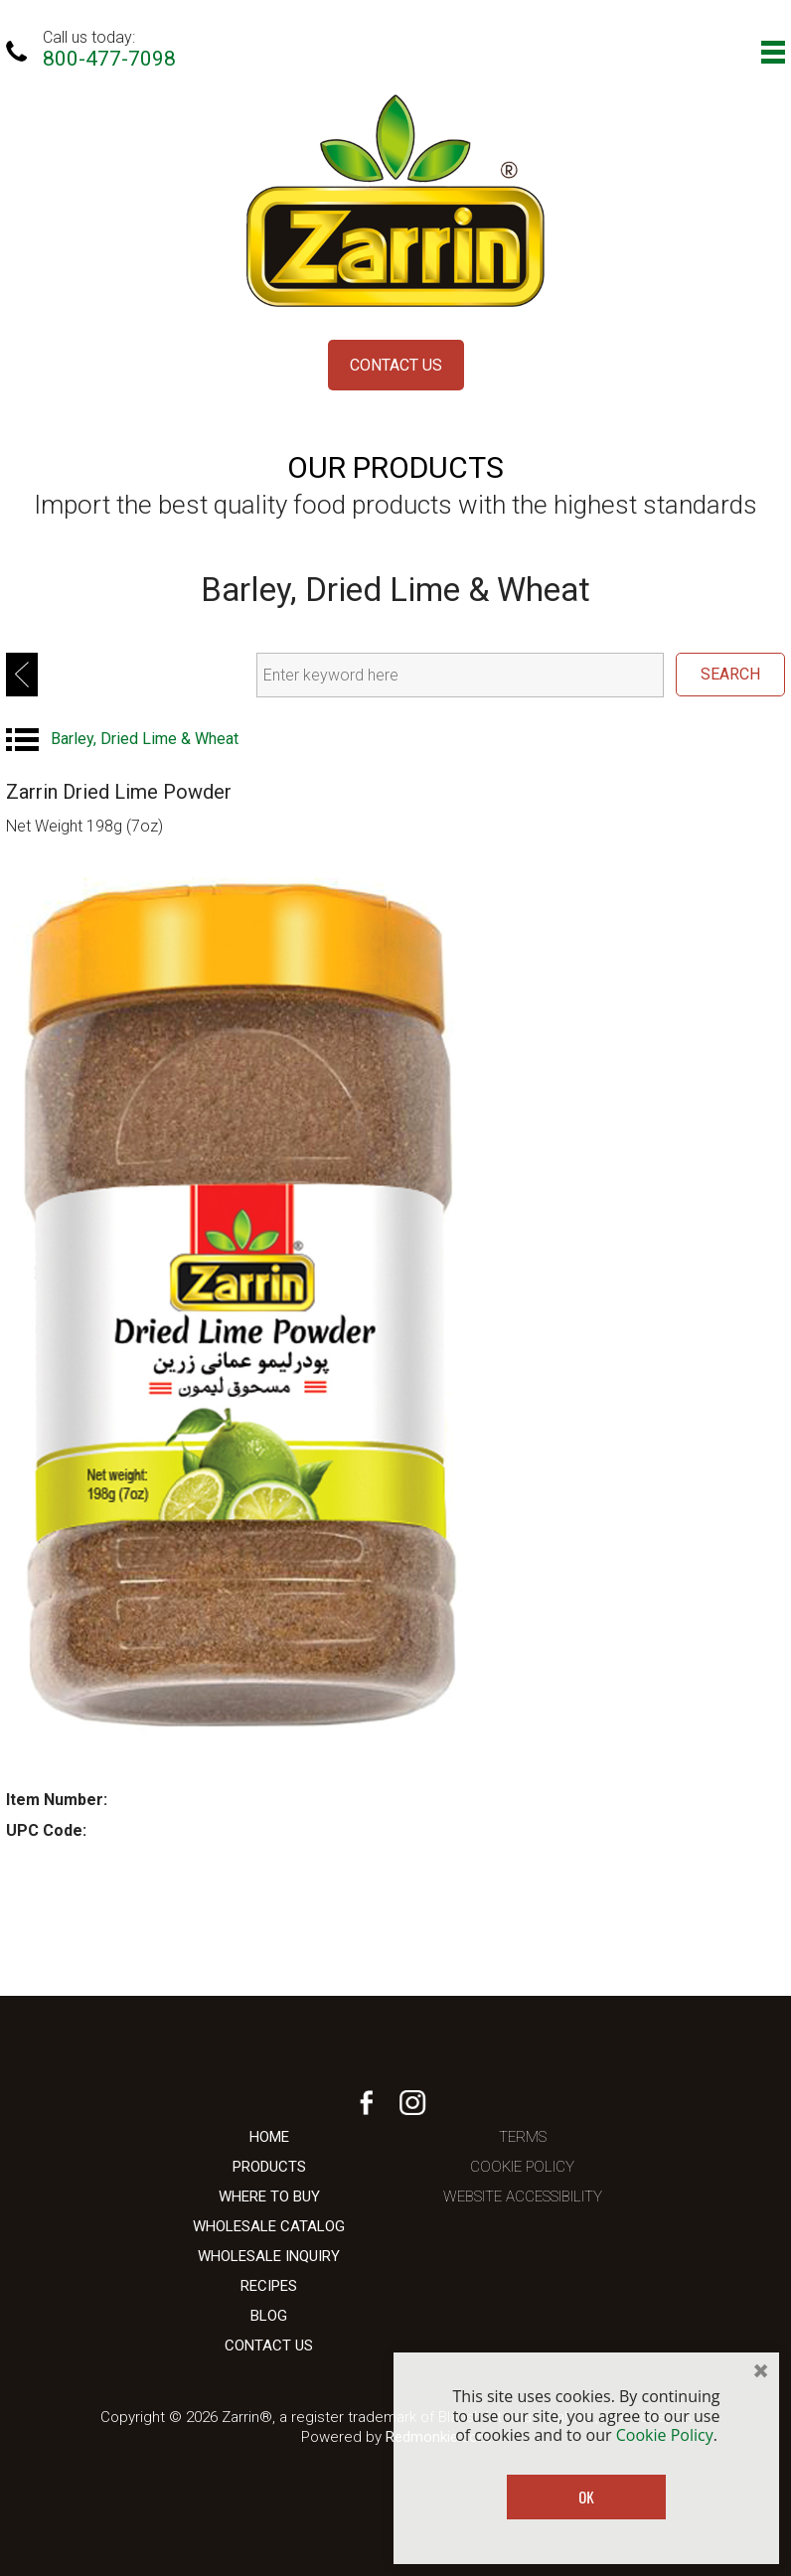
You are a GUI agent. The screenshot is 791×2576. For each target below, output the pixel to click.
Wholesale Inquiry (269, 2256)
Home (269, 2137)
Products (269, 2167)
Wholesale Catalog (269, 2226)
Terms (523, 2137)
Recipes (268, 2286)
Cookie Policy (522, 2167)
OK (586, 2496)
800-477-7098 (109, 59)
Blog (268, 2316)
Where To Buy (269, 2196)
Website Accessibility (522, 2196)
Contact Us (396, 365)
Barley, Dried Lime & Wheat (144, 738)
